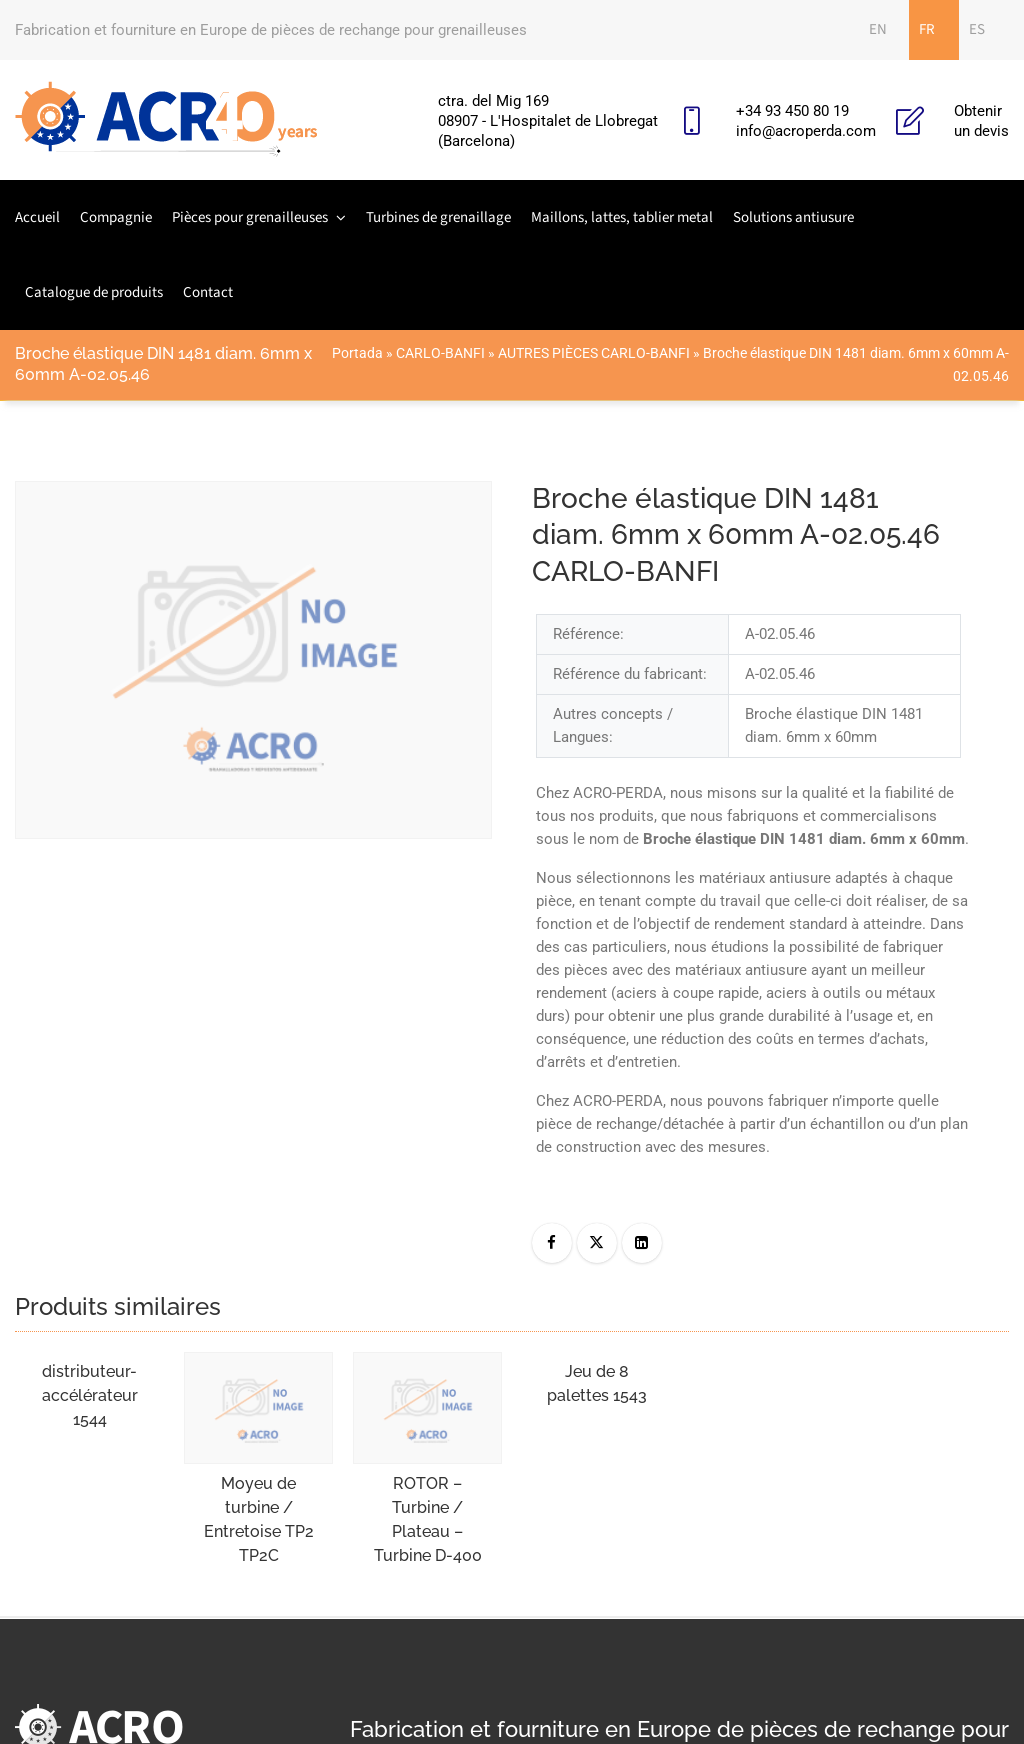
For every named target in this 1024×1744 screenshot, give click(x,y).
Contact (208, 292)
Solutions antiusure (793, 217)
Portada (357, 353)
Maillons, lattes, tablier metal (622, 217)
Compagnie (116, 217)
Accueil (37, 217)
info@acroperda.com (806, 131)
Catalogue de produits (94, 292)
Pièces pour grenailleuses (250, 217)
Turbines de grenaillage (438, 217)
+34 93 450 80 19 (792, 111)
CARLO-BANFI (440, 353)
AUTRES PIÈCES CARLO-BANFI (594, 353)
